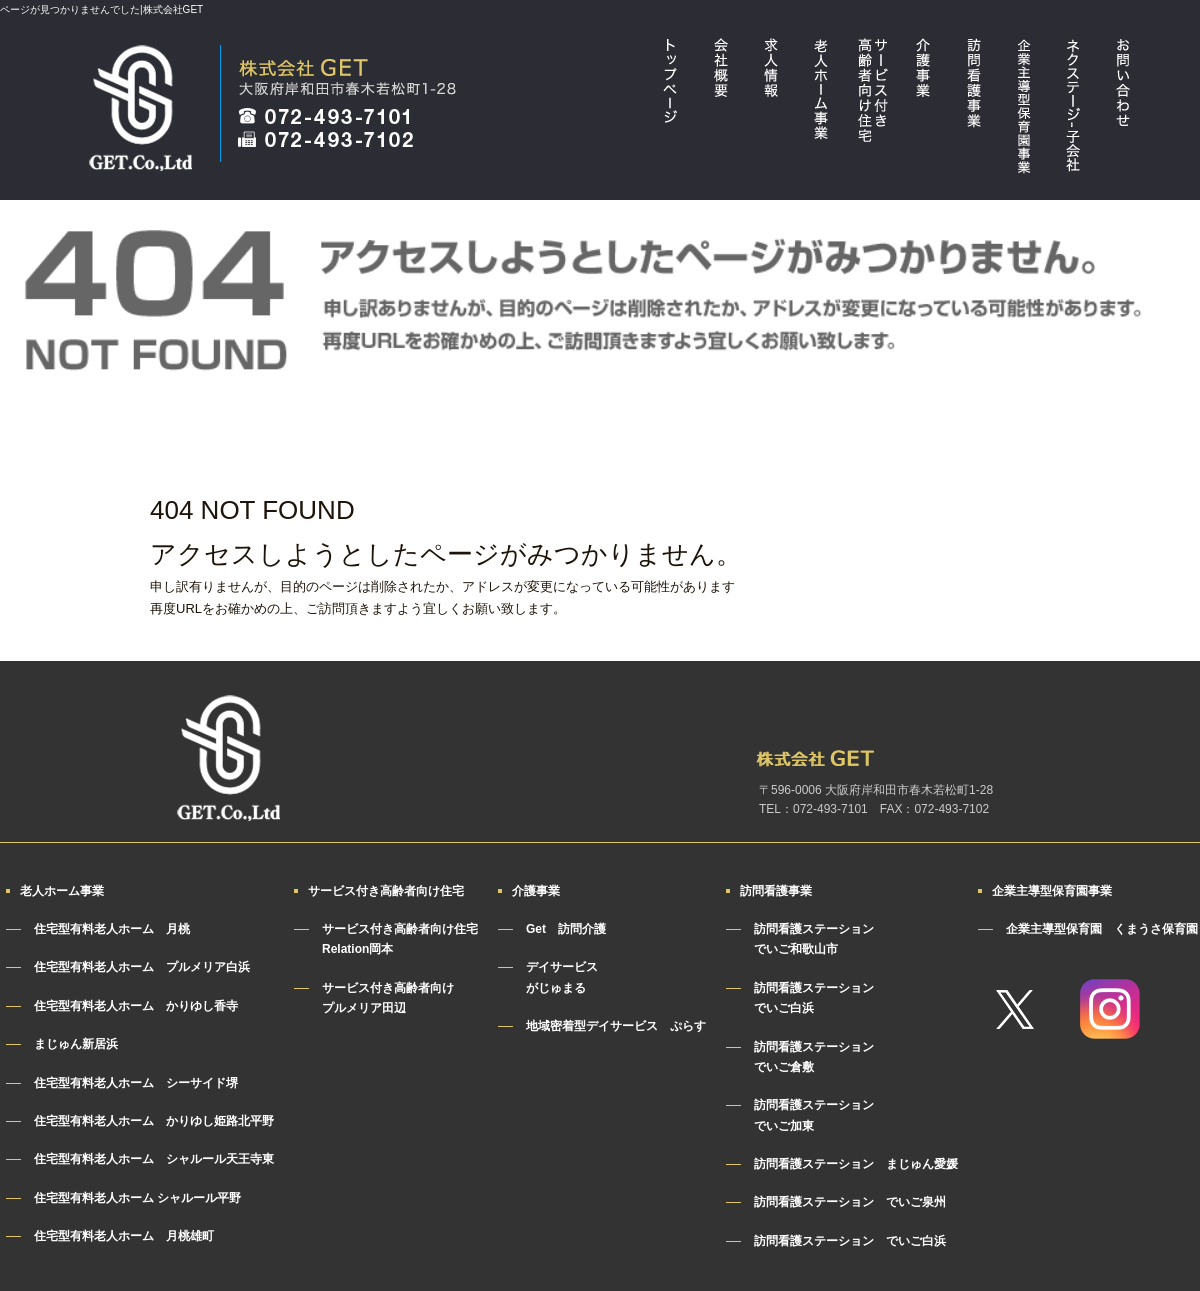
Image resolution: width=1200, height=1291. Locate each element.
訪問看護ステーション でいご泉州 (850, 1202)
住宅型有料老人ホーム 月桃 (112, 929)
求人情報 (773, 111)
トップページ (673, 111)
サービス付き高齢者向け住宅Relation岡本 (400, 939)
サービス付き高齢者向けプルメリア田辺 (388, 998)
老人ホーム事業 (823, 111)
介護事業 (923, 111)
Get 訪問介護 (566, 929)
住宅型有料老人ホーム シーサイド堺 (136, 1083)
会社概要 (723, 111)
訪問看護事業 (973, 111)
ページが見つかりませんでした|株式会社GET (101, 9)
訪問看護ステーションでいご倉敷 (814, 1057)
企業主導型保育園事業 (1023, 111)
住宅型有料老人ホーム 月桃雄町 (124, 1236)
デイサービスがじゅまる (562, 977)
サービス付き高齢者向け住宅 (873, 111)
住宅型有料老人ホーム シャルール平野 (137, 1198)
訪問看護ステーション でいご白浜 (850, 1241)
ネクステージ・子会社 (1073, 111)
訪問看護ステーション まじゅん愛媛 (856, 1164)
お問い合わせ (1123, 111)
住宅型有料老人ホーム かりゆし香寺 (136, 1006)
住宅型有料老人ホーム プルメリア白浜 (142, 967)
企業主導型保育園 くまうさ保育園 (1102, 929)
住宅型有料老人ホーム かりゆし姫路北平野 (154, 1121)
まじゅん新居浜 (76, 1044)
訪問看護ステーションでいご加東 (814, 1115)
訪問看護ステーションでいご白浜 (814, 998)
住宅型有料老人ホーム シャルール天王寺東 (154, 1159)
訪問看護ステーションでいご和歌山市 (814, 939)
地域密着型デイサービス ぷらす (616, 1026)
